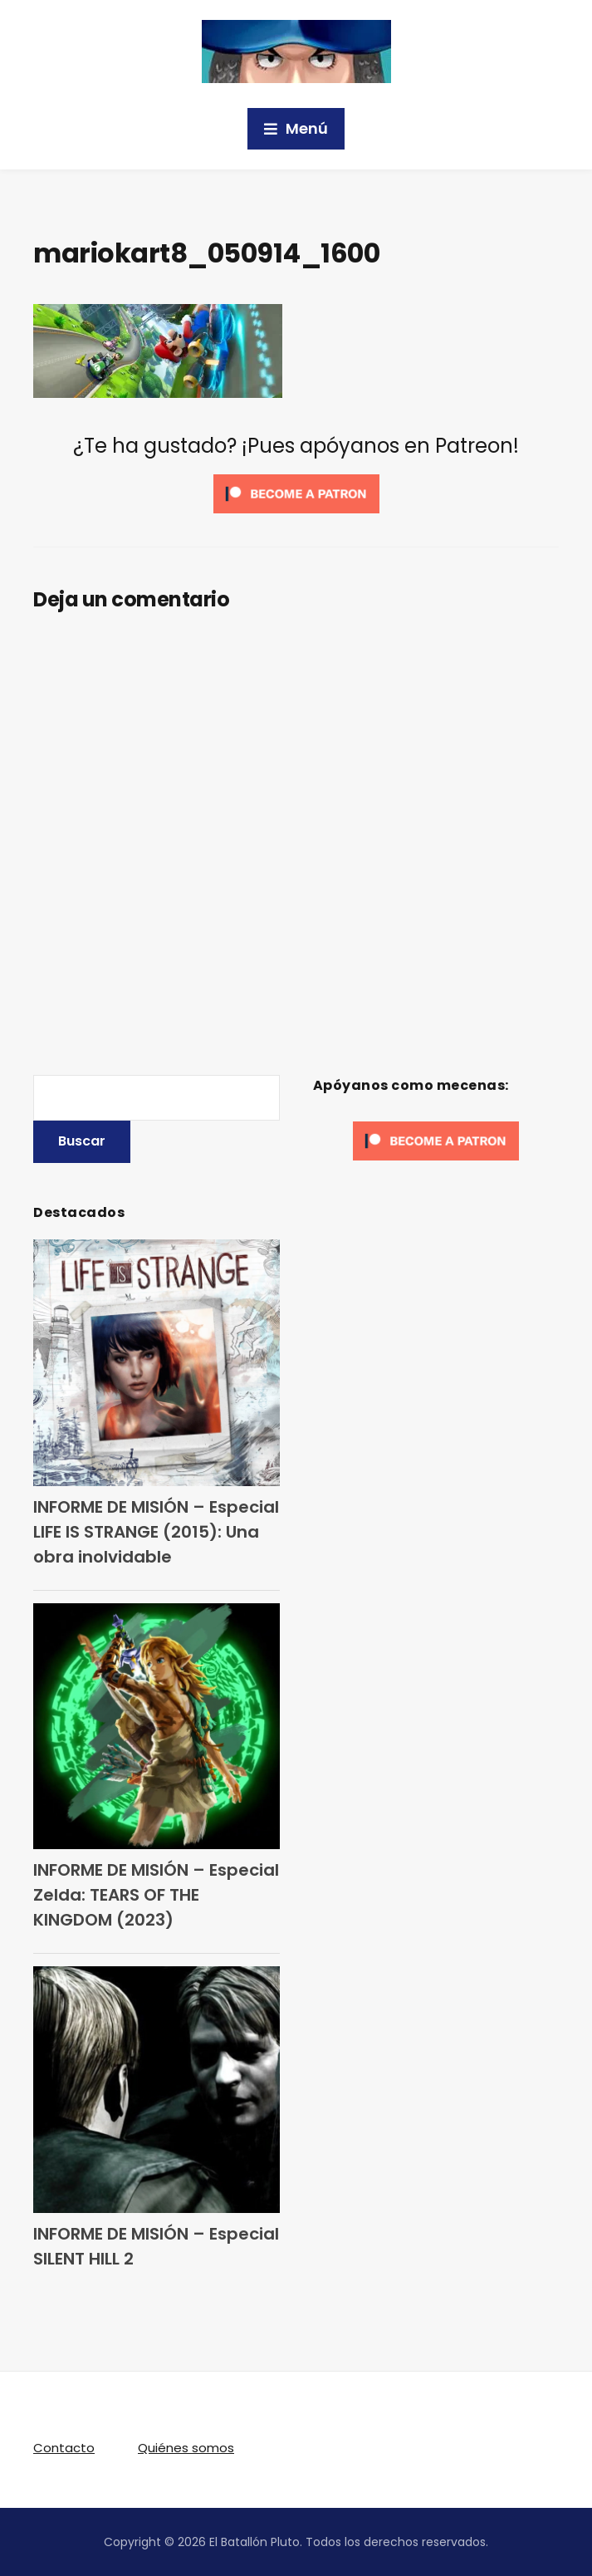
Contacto (64, 2447)
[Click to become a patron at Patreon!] (296, 492)
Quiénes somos (186, 2447)
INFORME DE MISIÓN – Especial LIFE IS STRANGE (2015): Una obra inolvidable (156, 1531)
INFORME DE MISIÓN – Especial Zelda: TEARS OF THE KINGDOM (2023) (156, 1894)
